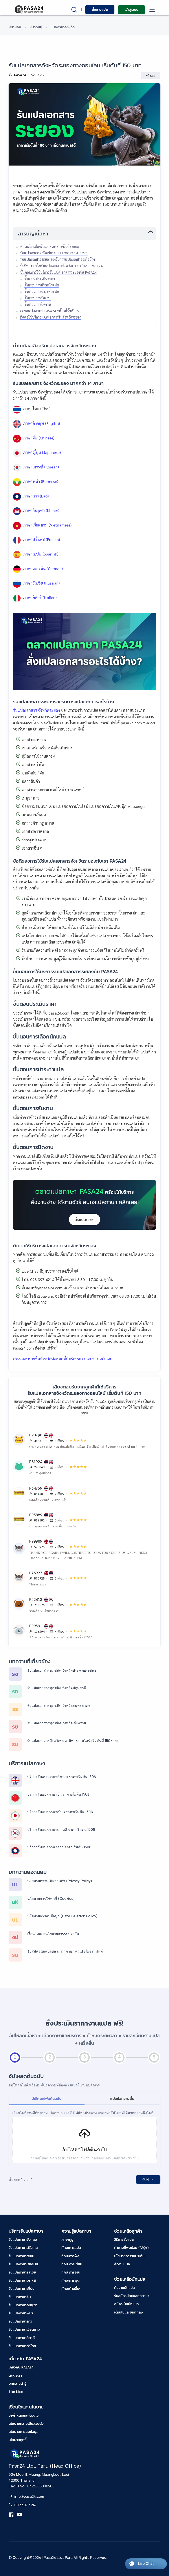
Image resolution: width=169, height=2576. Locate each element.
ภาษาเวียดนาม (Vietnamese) (47, 524)
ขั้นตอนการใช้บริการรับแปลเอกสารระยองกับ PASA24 (58, 272)
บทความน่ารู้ (17, 2383)
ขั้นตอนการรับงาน (37, 298)
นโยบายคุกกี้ (18, 2439)
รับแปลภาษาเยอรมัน (23, 2264)
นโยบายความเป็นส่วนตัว (26, 2423)
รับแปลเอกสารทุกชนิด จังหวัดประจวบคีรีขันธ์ (61, 1670)
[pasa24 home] (29, 9)
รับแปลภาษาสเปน (21, 2256)
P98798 (36, 1434)
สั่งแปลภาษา (84, 1219)
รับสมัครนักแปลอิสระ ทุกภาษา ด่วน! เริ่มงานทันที (65, 1951)
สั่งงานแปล (100, 9)
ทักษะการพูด (70, 2280)
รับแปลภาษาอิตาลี (22, 2337)
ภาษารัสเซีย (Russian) (41, 582)
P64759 (36, 1487)
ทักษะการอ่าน (70, 2272)
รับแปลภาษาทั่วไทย (22, 2345)
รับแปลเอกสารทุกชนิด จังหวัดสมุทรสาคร (58, 1705)
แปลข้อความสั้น (122, 2098)
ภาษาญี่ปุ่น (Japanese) (42, 452)
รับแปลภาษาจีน (20, 2296)
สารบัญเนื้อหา (33, 233)
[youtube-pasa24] (19, 2514)
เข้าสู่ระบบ (131, 9)
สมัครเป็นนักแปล (126, 2303)
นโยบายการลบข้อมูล (24, 2431)
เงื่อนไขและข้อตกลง (128, 2312)
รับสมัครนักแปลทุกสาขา (131, 2295)
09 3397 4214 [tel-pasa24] (25, 2505)
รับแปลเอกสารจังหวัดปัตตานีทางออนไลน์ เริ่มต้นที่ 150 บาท (72, 1740)
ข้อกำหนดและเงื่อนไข (24, 2415)
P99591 (36, 1625)
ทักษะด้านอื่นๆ (71, 2288)
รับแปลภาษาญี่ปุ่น (22, 2288)
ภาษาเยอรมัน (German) (43, 568)
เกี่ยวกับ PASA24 (21, 2367)
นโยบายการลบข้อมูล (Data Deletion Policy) (62, 1916)
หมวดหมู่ (35, 27)
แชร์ (150, 75)
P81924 (36, 1461)
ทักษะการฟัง (70, 2256)
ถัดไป (148, 2179)
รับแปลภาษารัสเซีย (22, 2272)
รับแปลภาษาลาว (20, 2321)
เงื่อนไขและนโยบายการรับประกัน (53, 1933)
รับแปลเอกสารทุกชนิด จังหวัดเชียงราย (56, 1723)
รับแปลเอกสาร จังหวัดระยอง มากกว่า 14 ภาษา (54, 253)
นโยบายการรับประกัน (129, 2256)
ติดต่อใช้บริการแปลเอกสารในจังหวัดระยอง (50, 317)
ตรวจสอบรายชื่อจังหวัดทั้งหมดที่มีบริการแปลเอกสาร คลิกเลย (62, 1358)
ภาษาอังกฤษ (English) (41, 423)
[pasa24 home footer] (25, 2453)
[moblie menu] (152, 10)
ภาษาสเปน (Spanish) (40, 553)
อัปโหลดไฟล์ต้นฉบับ (47, 2098)
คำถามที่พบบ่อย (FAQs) (131, 2247)
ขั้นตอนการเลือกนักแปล (41, 285)
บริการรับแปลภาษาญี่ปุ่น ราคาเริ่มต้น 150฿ (60, 1811)
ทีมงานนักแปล (124, 2287)
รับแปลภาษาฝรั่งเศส (23, 2247)
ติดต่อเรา (15, 2375)
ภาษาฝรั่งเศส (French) (41, 539)
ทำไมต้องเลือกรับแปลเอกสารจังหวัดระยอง (50, 246)
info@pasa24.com (29, 2496)
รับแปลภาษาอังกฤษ (23, 2239)
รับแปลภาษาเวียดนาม (24, 2329)
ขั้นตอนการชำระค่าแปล (41, 291)
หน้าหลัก (15, 27)
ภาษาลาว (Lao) (36, 495)
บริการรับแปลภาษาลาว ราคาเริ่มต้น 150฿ (59, 1847)
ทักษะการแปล (71, 2247)
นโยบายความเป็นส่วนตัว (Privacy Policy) (59, 1880)
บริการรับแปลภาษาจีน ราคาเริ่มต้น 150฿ (58, 1794)
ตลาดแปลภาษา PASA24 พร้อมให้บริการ (49, 310)
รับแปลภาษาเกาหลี (22, 2280)
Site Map (16, 2391)
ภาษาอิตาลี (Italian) (40, 597)
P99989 (36, 1540)
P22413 (36, 1599)
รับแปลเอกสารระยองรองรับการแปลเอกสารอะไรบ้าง (57, 259)
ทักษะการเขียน (71, 2264)
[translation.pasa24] (11, 2514)
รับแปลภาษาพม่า (21, 2313)
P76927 (36, 1572)
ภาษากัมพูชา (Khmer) (41, 510)
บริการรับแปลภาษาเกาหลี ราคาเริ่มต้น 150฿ (61, 1829)
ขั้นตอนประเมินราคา (39, 278)
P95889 (36, 1514)
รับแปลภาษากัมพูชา (23, 2305)
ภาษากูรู (67, 2239)
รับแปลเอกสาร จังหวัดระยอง (36, 710)
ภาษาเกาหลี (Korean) (41, 466)
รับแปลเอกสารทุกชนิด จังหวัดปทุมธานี (56, 1687)
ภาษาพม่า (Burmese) (40, 481)
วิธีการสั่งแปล (124, 2239)
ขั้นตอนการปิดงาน (37, 304)
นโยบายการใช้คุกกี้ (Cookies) (51, 1898)
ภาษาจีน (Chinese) (38, 437)
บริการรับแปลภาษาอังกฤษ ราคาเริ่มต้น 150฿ (61, 1776)
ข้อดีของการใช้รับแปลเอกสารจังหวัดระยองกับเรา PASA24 (61, 265)
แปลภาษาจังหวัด (63, 27)
